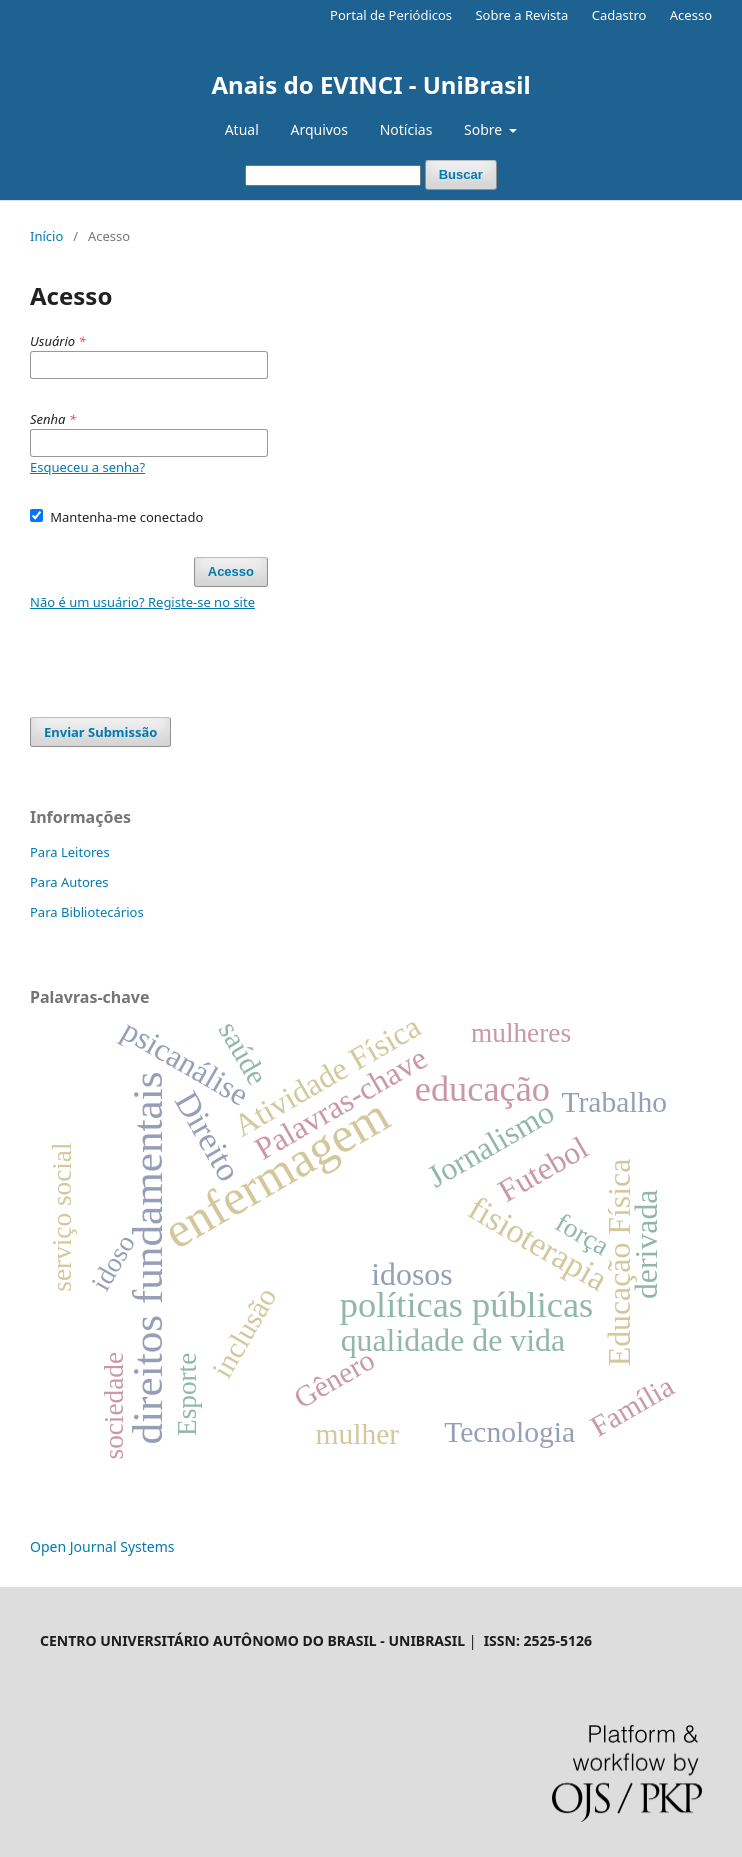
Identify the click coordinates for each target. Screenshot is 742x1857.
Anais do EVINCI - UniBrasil (370, 84)
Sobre (485, 129)
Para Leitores (70, 852)
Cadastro (619, 15)
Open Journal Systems (102, 1546)
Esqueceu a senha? (87, 467)
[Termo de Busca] (333, 175)
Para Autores (69, 882)
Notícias (406, 129)
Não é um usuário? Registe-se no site (142, 602)
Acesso (691, 15)
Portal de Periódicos (391, 15)
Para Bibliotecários (87, 912)
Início (46, 236)
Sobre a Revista (521, 15)
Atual (242, 129)
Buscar (461, 174)
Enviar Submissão (100, 732)
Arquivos (319, 129)
